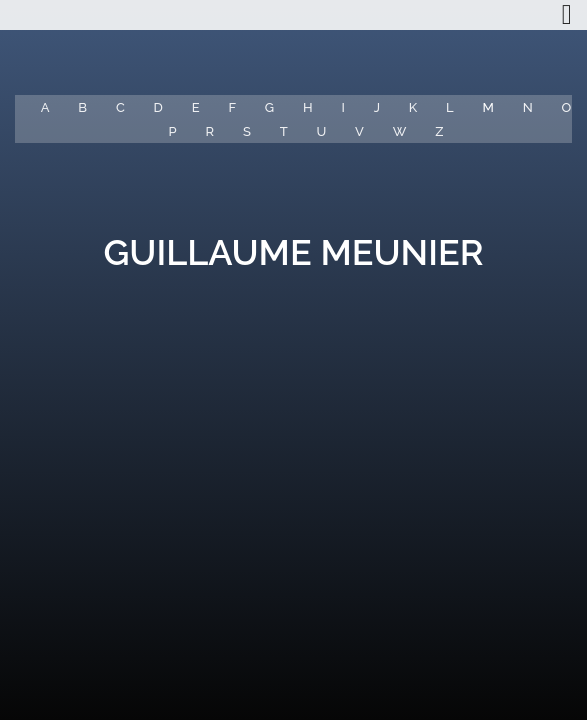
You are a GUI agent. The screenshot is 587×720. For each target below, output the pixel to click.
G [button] (269, 107)
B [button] (82, 107)
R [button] (210, 131)
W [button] (400, 131)
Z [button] (439, 131)
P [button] (173, 131)
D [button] (158, 107)
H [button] (308, 107)
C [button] (120, 107)
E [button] (196, 107)
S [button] (247, 131)
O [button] (567, 107)
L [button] (450, 107)
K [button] (413, 107)
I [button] (342, 107)
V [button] (359, 131)
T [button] (284, 131)
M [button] (488, 107)
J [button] (377, 107)
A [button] (45, 107)
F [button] (232, 107)
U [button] (321, 131)
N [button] (528, 107)
